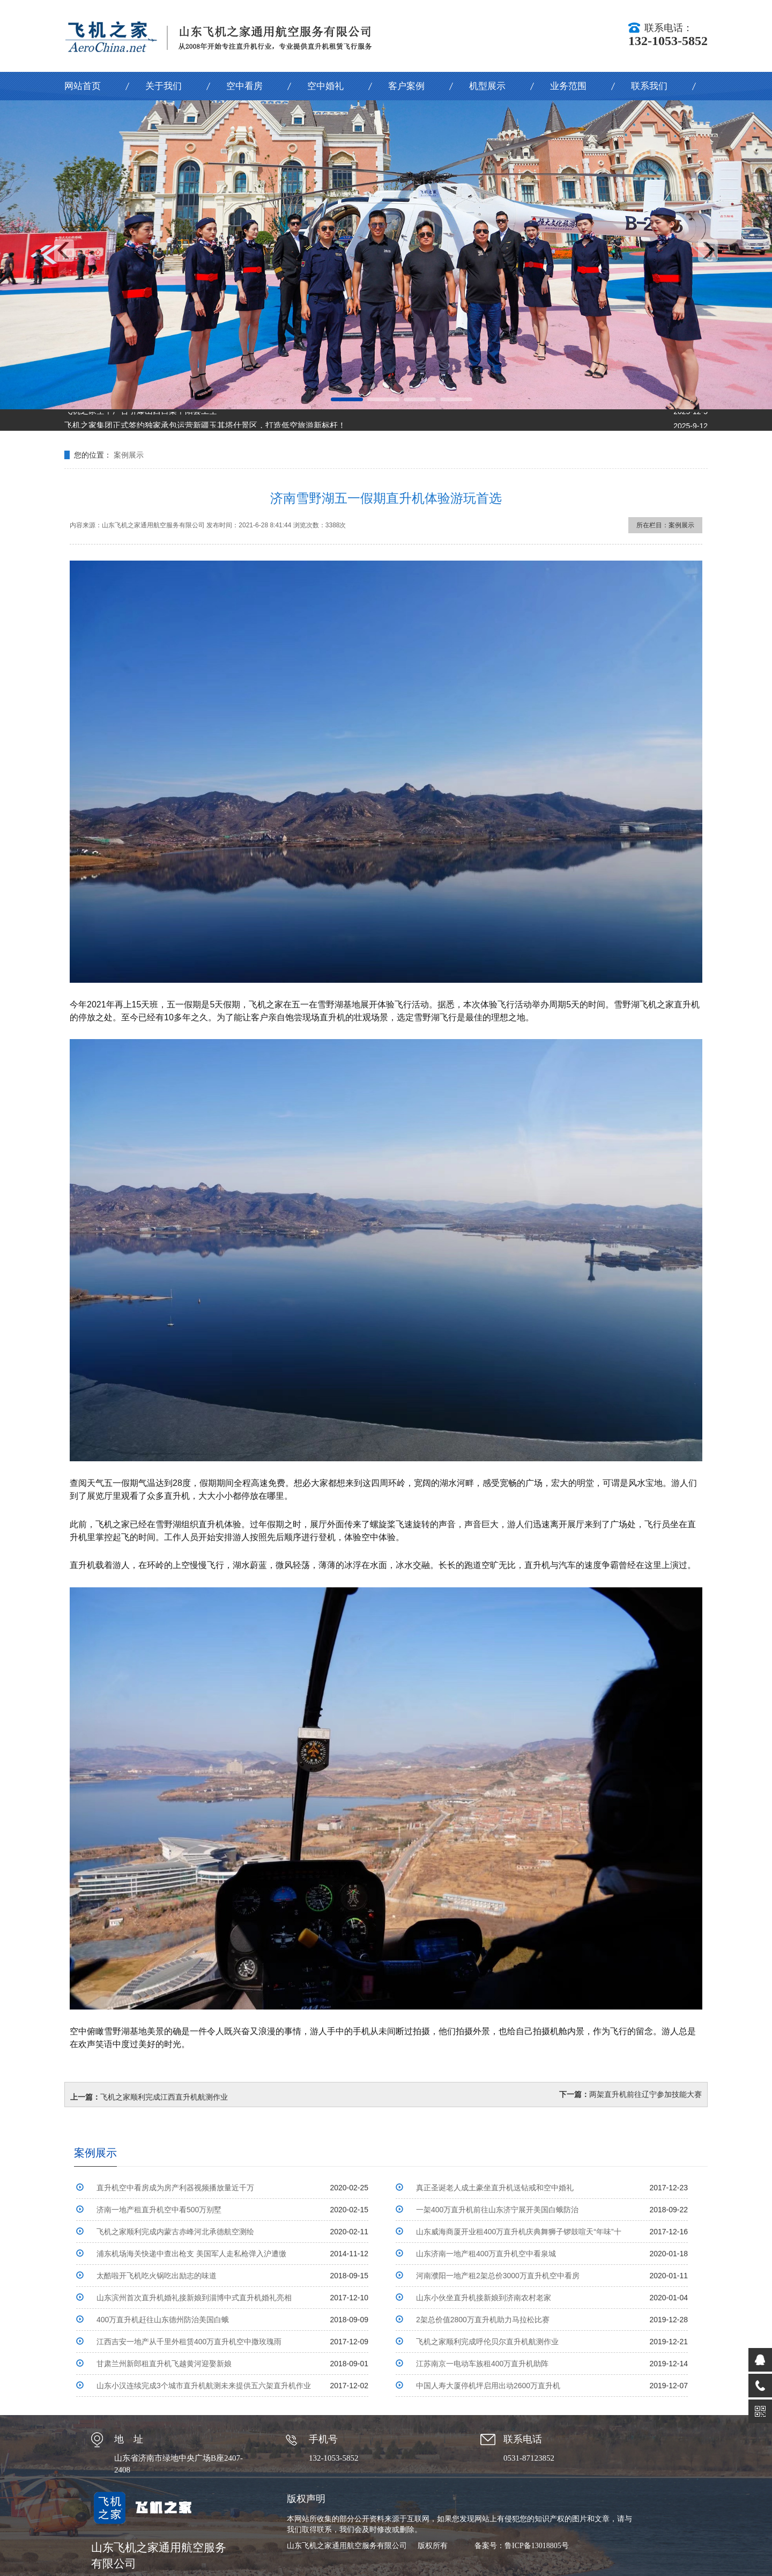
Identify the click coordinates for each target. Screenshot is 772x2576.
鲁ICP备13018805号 (536, 2546)
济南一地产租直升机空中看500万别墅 (158, 2209)
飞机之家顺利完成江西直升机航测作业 (164, 2097)
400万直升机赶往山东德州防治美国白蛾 (162, 2319)
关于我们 (163, 86)
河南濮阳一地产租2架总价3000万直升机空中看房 (498, 2275)
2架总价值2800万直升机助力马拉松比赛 (483, 2319)
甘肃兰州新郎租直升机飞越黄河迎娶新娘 (164, 2363)
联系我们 (649, 86)
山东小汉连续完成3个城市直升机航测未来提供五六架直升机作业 (203, 2385)
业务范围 (568, 86)
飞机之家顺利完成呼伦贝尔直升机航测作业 (487, 2341)
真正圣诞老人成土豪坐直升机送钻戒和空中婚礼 (495, 2187)
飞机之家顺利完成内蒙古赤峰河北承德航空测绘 (175, 2231)
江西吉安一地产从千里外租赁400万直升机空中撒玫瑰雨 (188, 2341)
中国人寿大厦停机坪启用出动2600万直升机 (488, 2385)
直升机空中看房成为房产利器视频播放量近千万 (175, 2187)
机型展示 (487, 86)
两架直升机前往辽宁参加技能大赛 (645, 2094)
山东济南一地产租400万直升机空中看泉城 (486, 2253)
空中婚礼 (325, 86)
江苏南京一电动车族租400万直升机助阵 (482, 2363)
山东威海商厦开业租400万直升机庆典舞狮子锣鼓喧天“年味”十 (518, 2231)
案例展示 (129, 455)
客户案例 (406, 86)
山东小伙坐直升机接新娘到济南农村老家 (483, 2297)
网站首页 (82, 86)
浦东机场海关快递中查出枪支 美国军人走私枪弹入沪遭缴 (191, 2253)
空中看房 (244, 86)
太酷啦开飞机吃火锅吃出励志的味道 (156, 2275)
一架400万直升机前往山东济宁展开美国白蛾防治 (497, 2209)
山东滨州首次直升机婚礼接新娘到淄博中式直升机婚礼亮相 (194, 2297)
